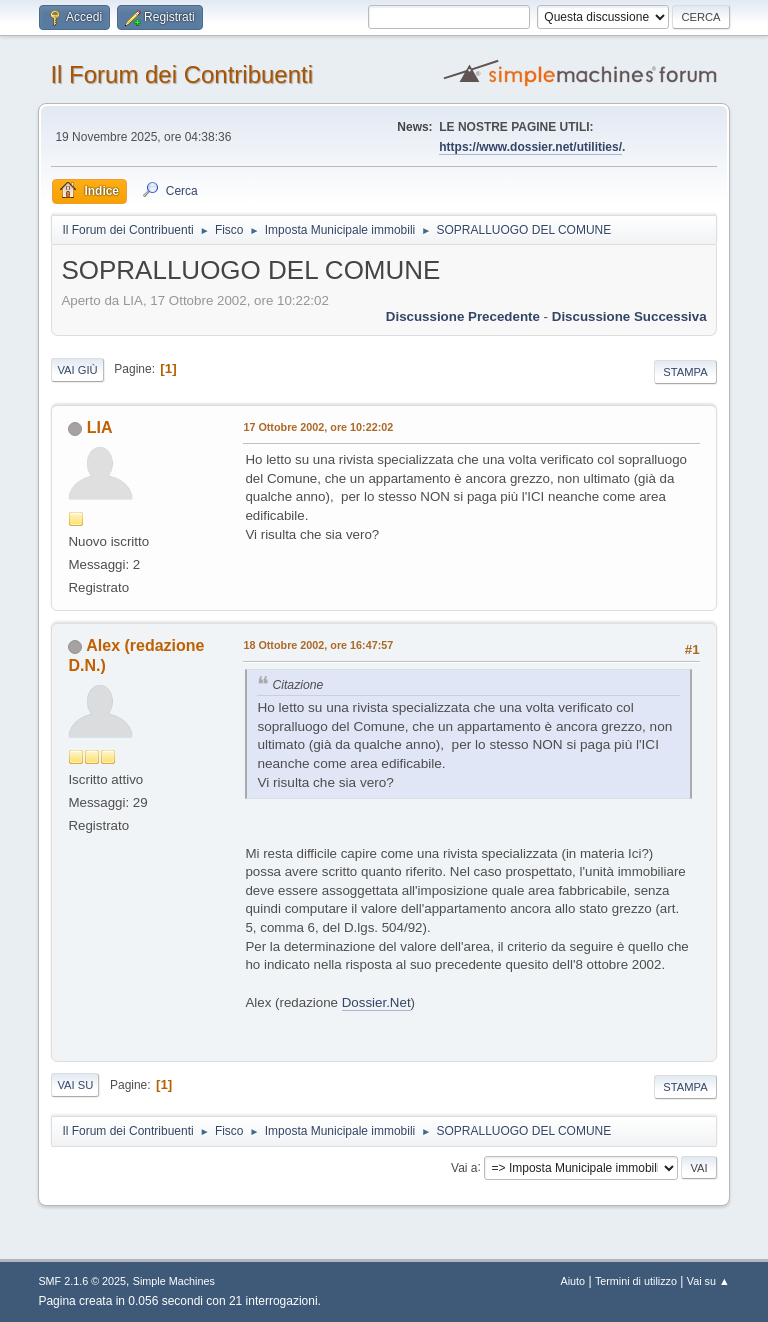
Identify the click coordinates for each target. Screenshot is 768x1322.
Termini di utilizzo (636, 1281)
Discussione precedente (463, 316)
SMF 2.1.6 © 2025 (82, 1281)
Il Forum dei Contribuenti (181, 74)
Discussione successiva (629, 316)
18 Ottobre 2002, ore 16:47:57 (318, 645)
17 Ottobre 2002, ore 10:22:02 (318, 427)
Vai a (464, 1167)
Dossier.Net (376, 1002)
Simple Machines (174, 1281)
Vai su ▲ (708, 1281)
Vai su (75, 1085)
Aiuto (573, 1281)
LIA (100, 427)
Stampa (685, 372)
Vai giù (77, 370)
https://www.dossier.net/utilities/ (530, 147)
